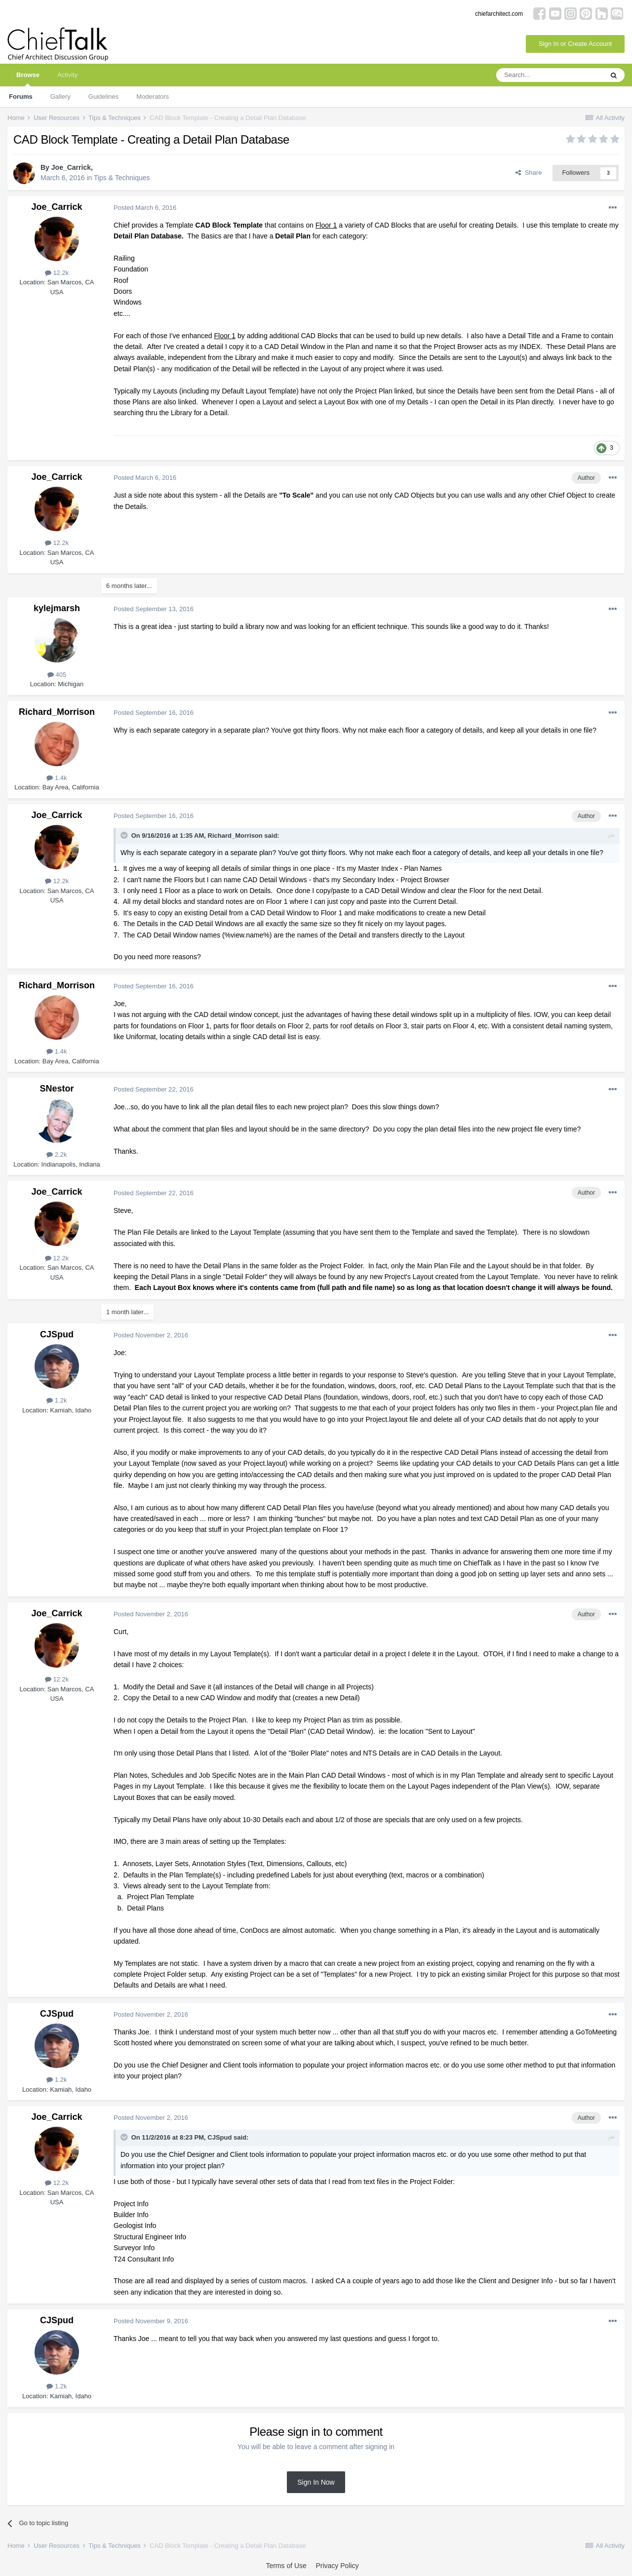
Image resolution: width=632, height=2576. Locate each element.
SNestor (57, 1088)
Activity (67, 74)
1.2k (56, 1400)
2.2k (56, 1154)
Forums (21, 96)
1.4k (56, 777)
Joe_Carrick (71, 167)
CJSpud (57, 1334)
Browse (28, 78)
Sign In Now (315, 2482)
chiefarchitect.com (499, 13)
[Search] (549, 75)
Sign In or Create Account (575, 43)
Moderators (152, 96)
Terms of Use (286, 2566)
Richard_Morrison (57, 712)
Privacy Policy (337, 2566)
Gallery (60, 96)
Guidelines (103, 96)
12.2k (57, 272)
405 (56, 674)
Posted (145, 207)
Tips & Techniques (122, 178)
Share (528, 172)
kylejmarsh (57, 608)
